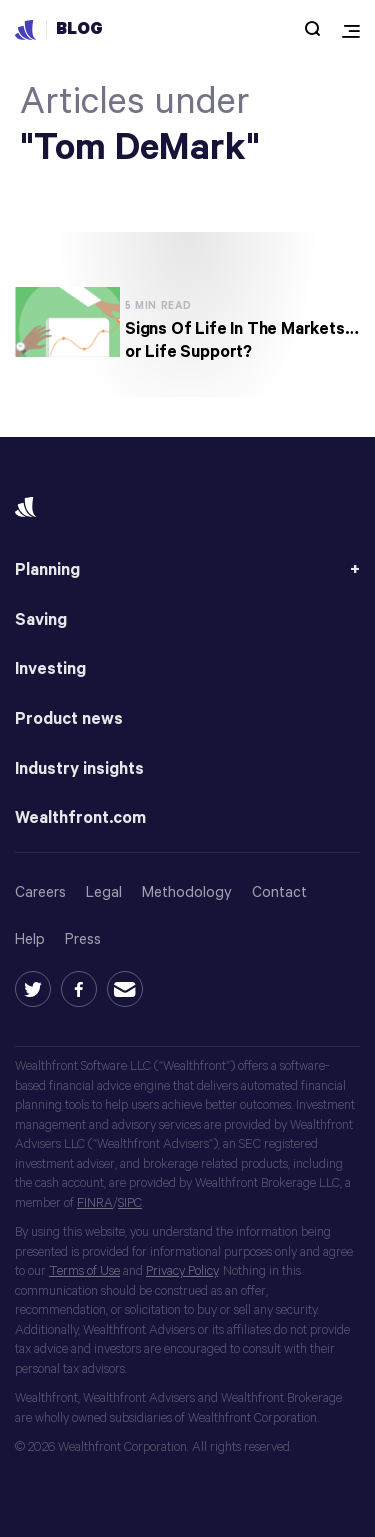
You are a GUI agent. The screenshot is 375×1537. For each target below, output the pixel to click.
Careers (40, 892)
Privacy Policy (182, 1271)
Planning (47, 570)
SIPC (130, 1203)
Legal (104, 892)
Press (83, 939)
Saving (41, 620)
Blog (79, 29)
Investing (50, 669)
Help (30, 939)
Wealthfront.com (80, 818)
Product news (69, 719)
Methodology (187, 892)
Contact (279, 892)
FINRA (95, 1203)
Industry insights (79, 769)
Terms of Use (84, 1271)
